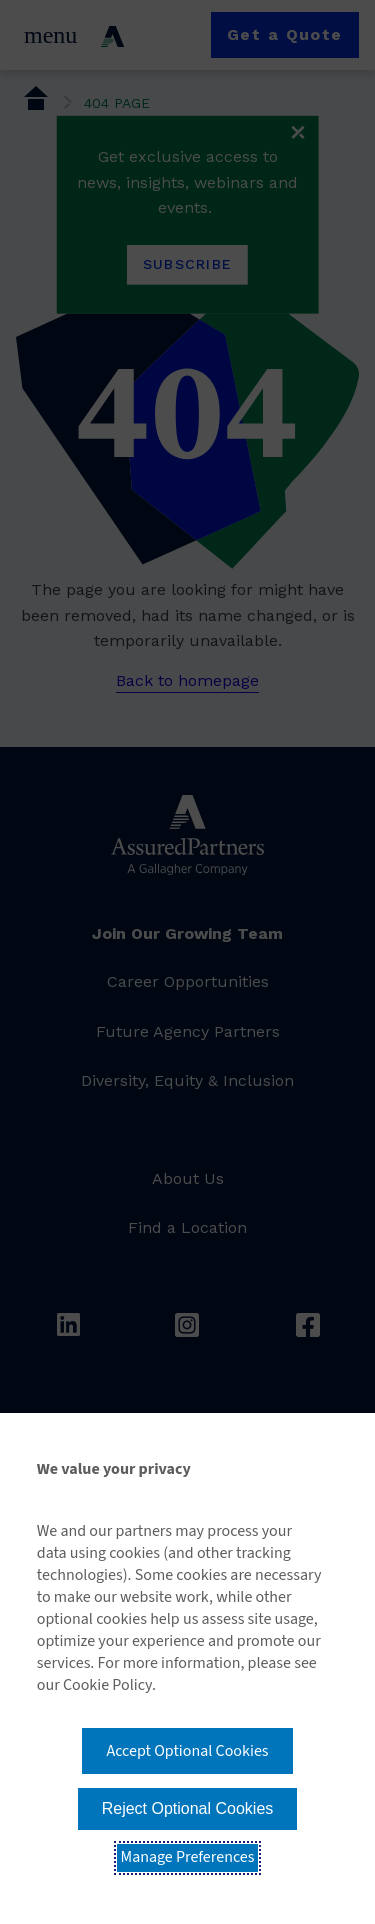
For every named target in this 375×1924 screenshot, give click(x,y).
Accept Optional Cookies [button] (187, 1751)
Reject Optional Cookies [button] (188, 1808)
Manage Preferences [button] (188, 1857)
